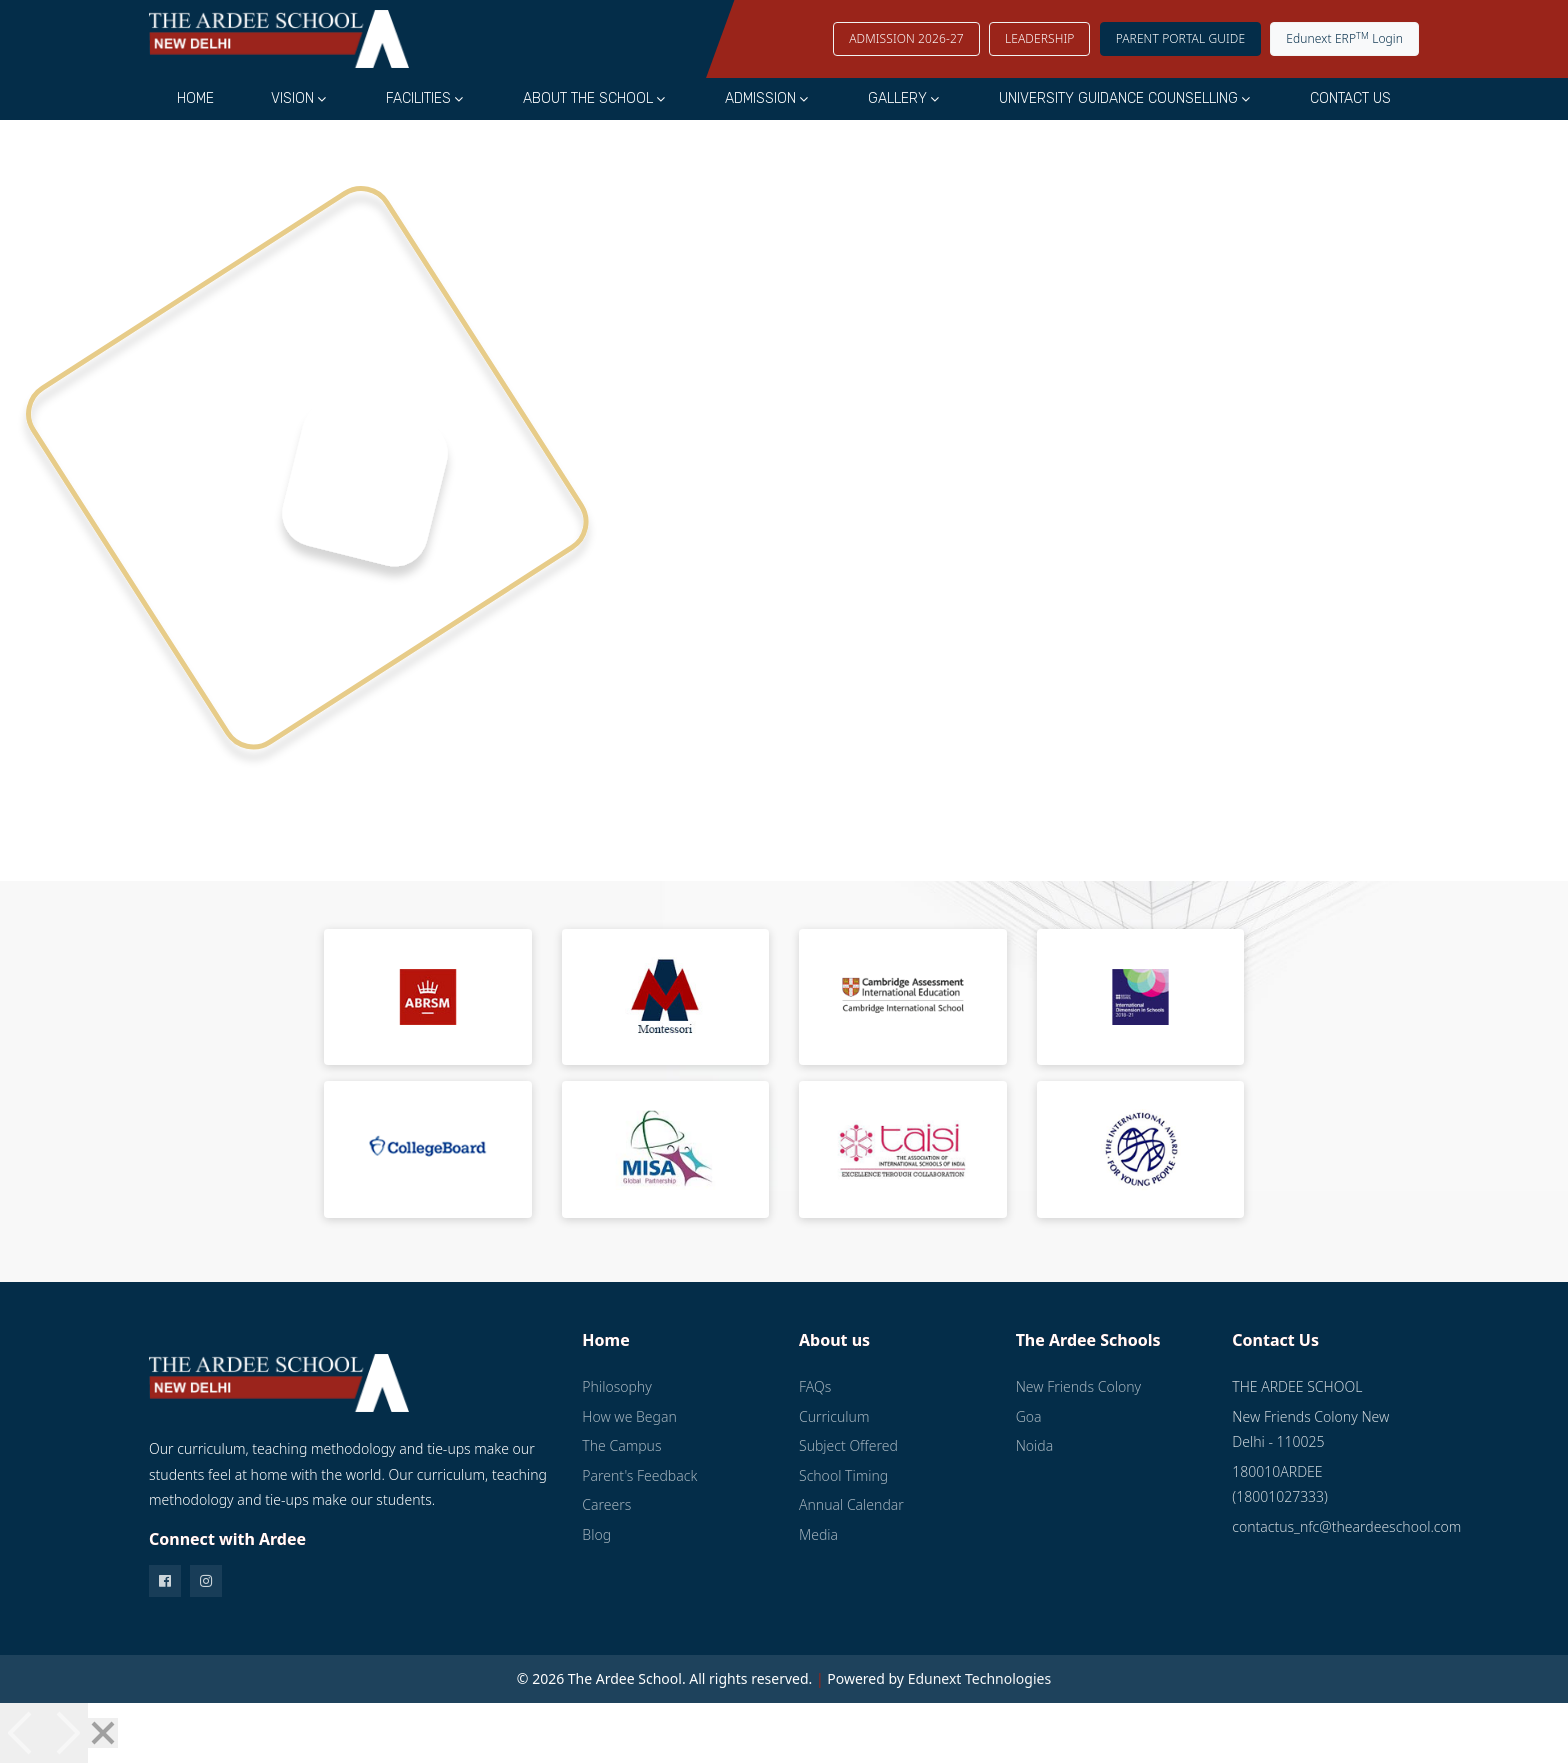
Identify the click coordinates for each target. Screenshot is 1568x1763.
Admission (760, 98)
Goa (1029, 1416)
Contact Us (1350, 98)
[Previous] (22, 1733)
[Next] (66, 1733)
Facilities (418, 98)
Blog (596, 1534)
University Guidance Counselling (1118, 98)
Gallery (897, 98)
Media (818, 1534)
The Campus (621, 1445)
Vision (292, 98)
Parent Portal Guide (1181, 38)
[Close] (103, 1733)
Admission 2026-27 (906, 38)
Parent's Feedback (639, 1475)
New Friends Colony (1078, 1386)
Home (195, 98)
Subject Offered (848, 1445)
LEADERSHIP (1040, 38)
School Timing (843, 1475)
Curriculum (834, 1416)
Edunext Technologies (980, 1678)
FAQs (815, 1386)
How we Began (629, 1416)
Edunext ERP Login (1344, 38)
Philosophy (616, 1386)
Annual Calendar (851, 1504)
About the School (588, 98)
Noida (1035, 1445)
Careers (606, 1504)
